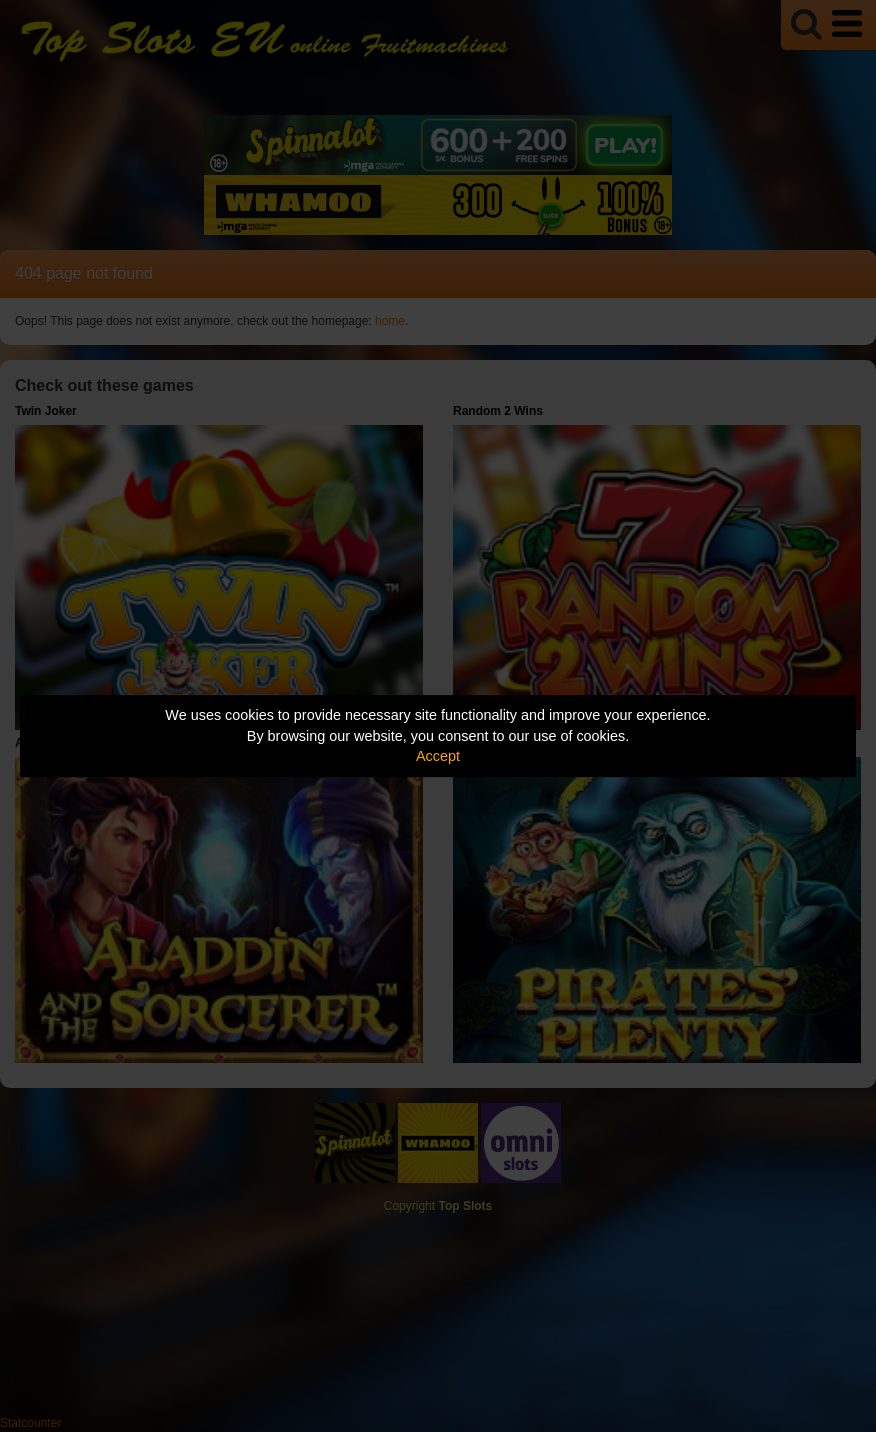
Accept (438, 756)
